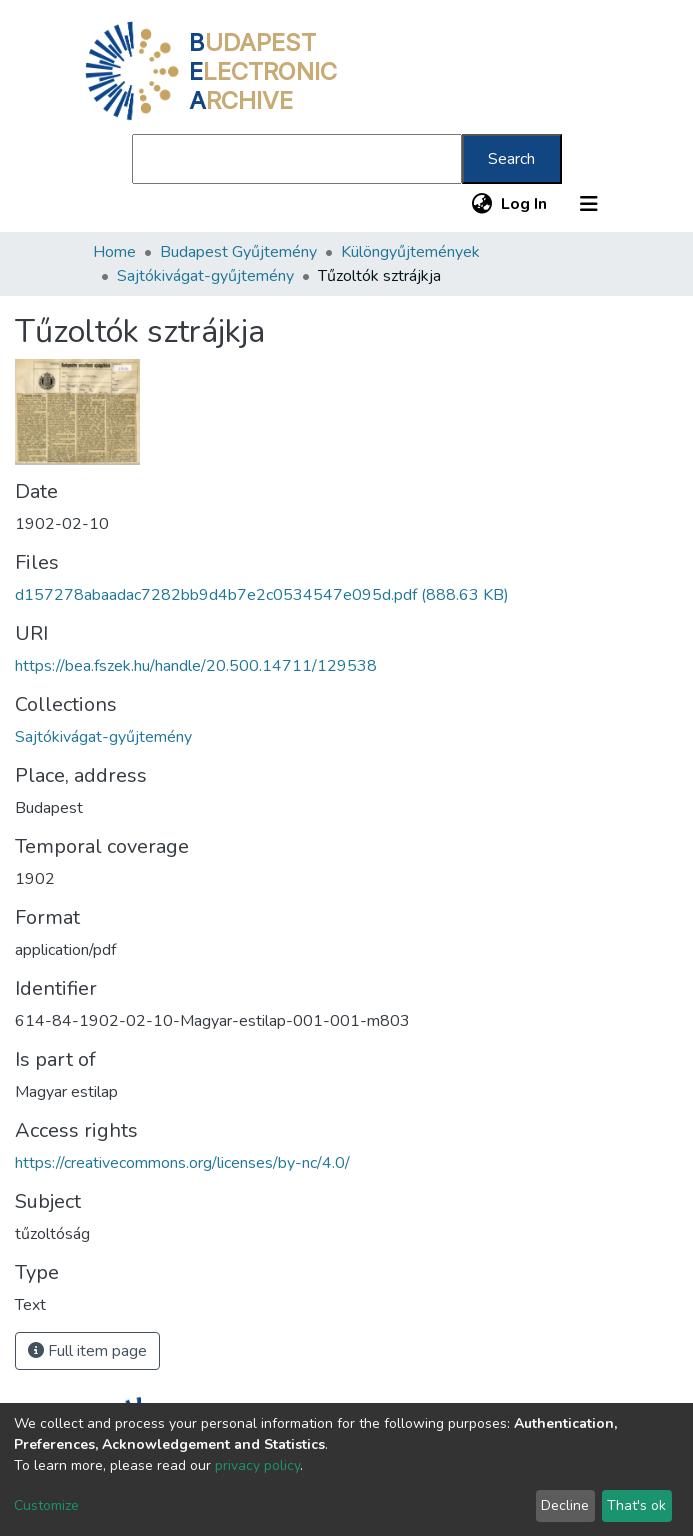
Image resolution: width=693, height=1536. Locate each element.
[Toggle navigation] (589, 204)
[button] (482, 204)
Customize (46, 1505)
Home (114, 252)
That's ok (636, 1505)
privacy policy (257, 1465)
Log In (525, 204)
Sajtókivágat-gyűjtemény (205, 276)
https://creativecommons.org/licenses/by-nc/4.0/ (182, 1163)
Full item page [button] (87, 1351)
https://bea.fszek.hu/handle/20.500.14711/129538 (196, 666)
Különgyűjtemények (410, 252)
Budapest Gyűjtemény (238, 252)
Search (511, 159)
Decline (565, 1505)
